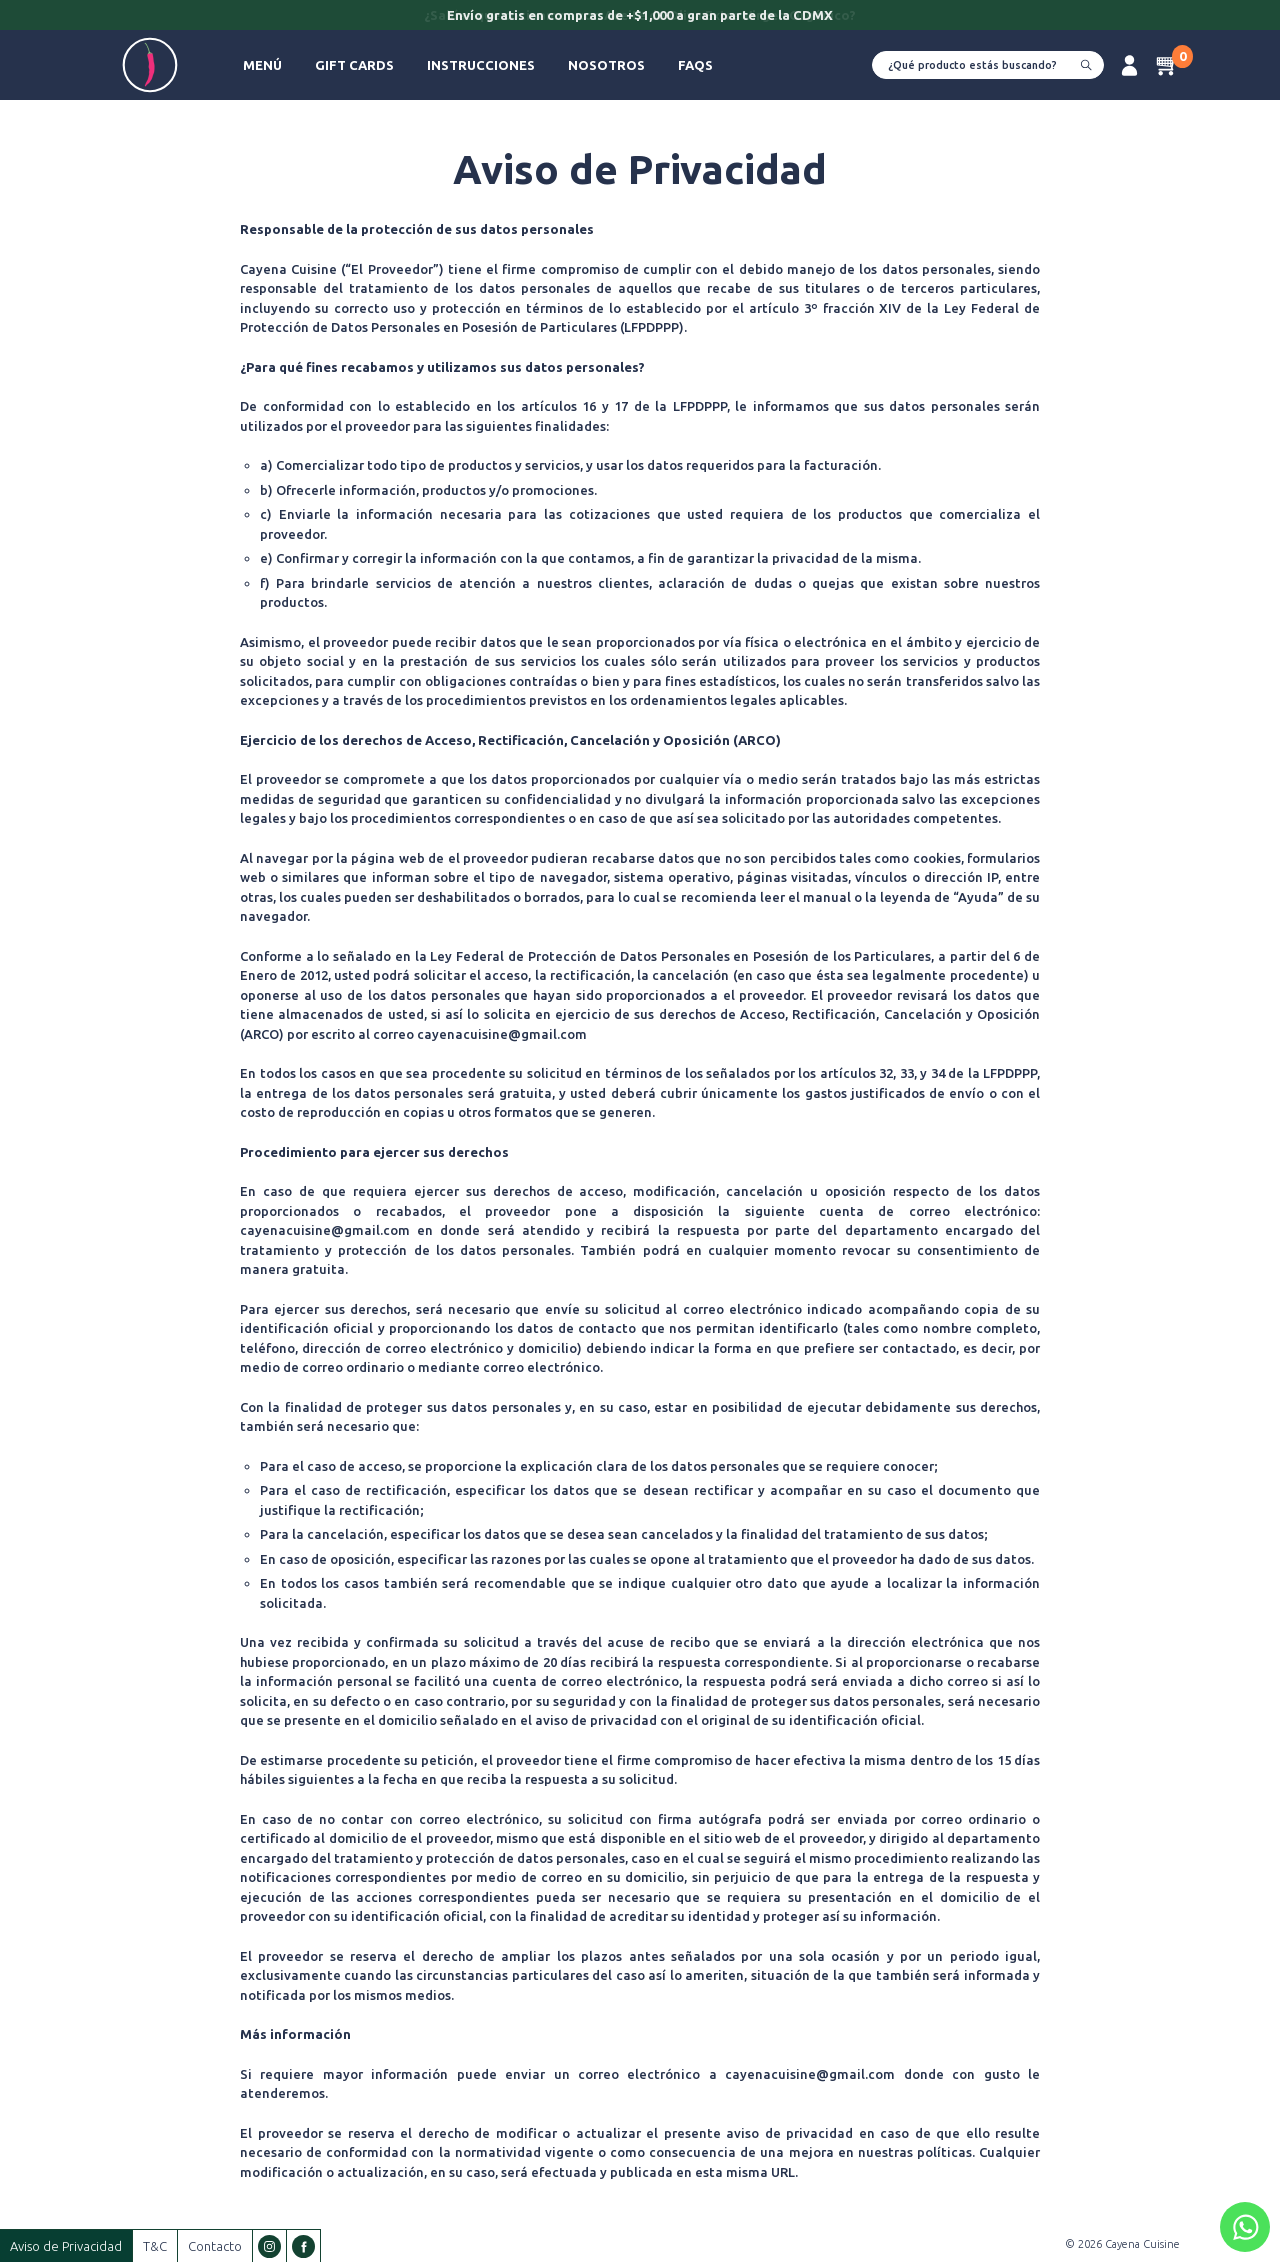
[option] (640, 17)
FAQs (695, 65)
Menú (262, 65)
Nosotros (606, 65)
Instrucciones (481, 65)
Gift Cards (354, 65)
